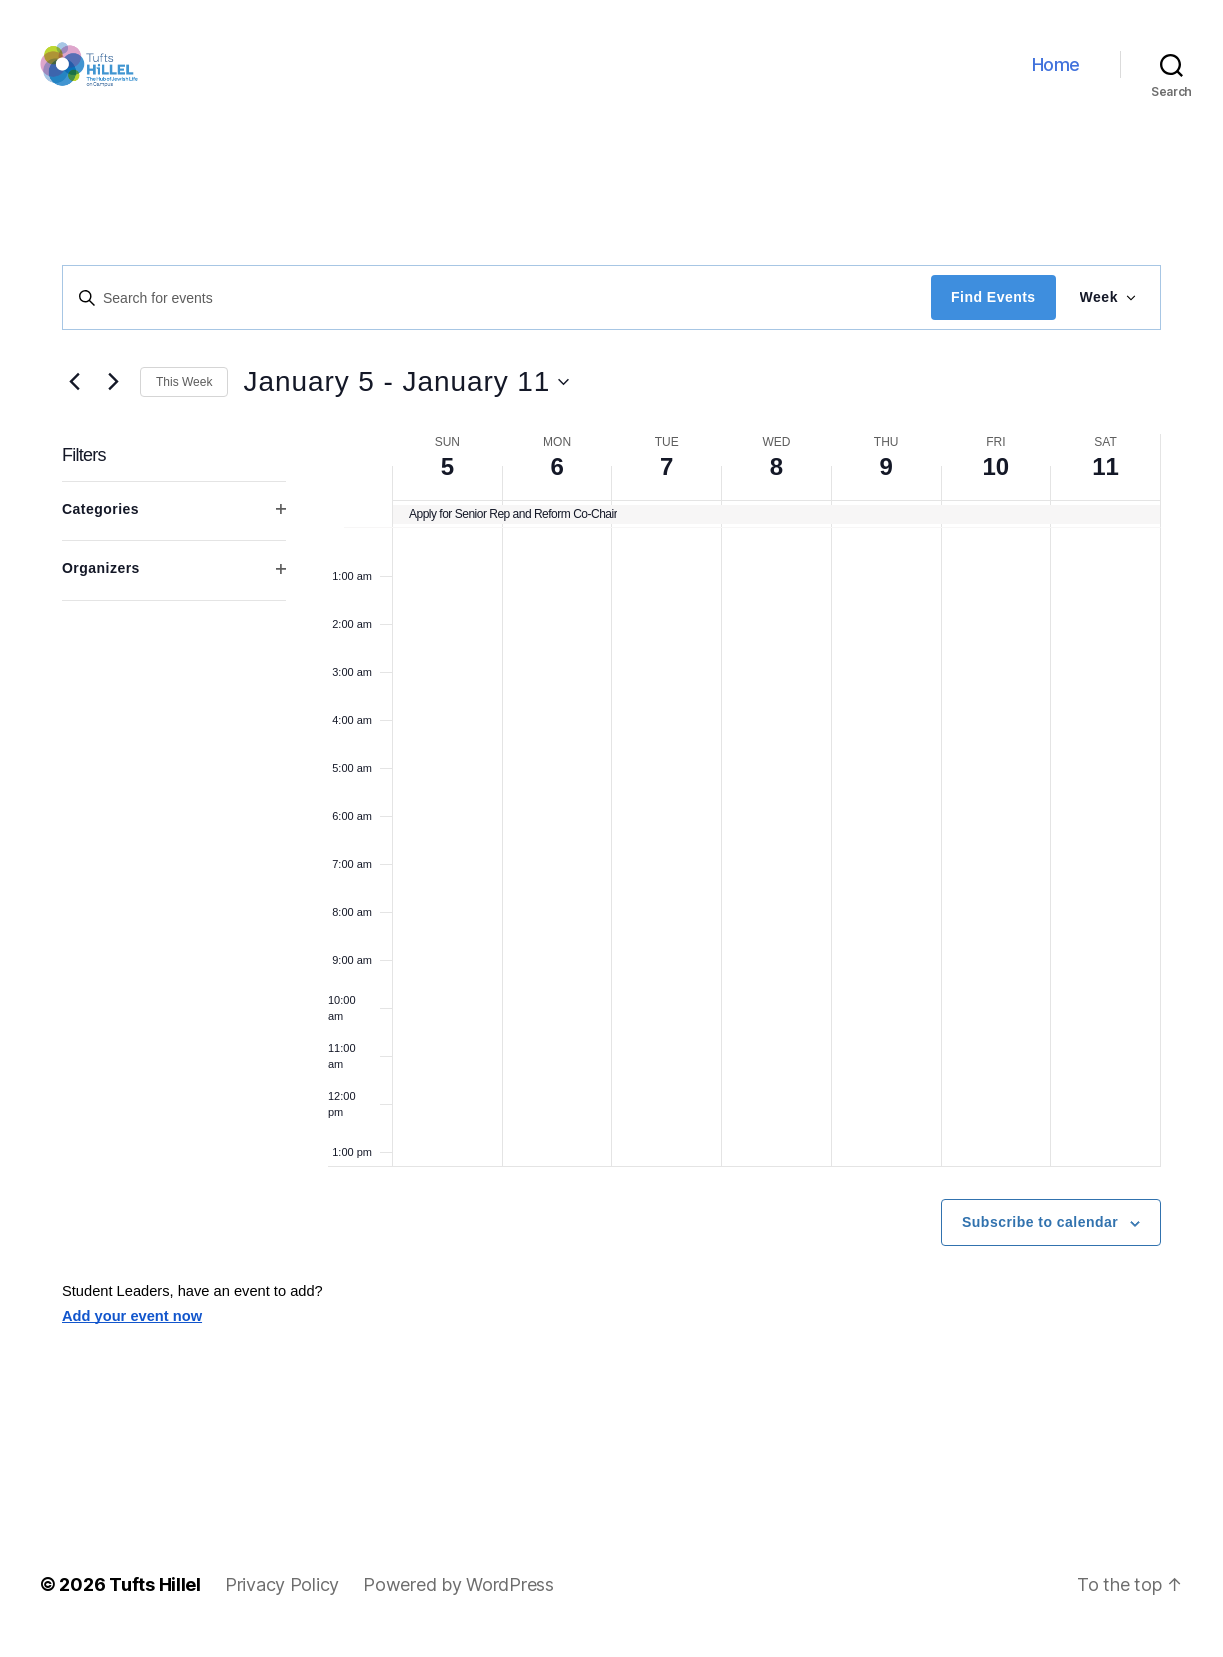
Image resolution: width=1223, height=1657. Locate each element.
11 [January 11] (1105, 483)
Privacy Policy (282, 1600)
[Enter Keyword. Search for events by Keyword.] (497, 314)
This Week (184, 398)
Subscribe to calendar (1040, 1239)
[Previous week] (74, 399)
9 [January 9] (885, 483)
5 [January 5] (447, 483)
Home (1056, 72)
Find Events (993, 314)
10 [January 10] (996, 483)
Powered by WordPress (458, 1600)
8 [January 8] (776, 483)
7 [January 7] (666, 483)
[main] (611, 845)
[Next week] (113, 399)
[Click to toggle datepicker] (406, 399)
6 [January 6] (556, 483)
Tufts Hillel (155, 1600)
